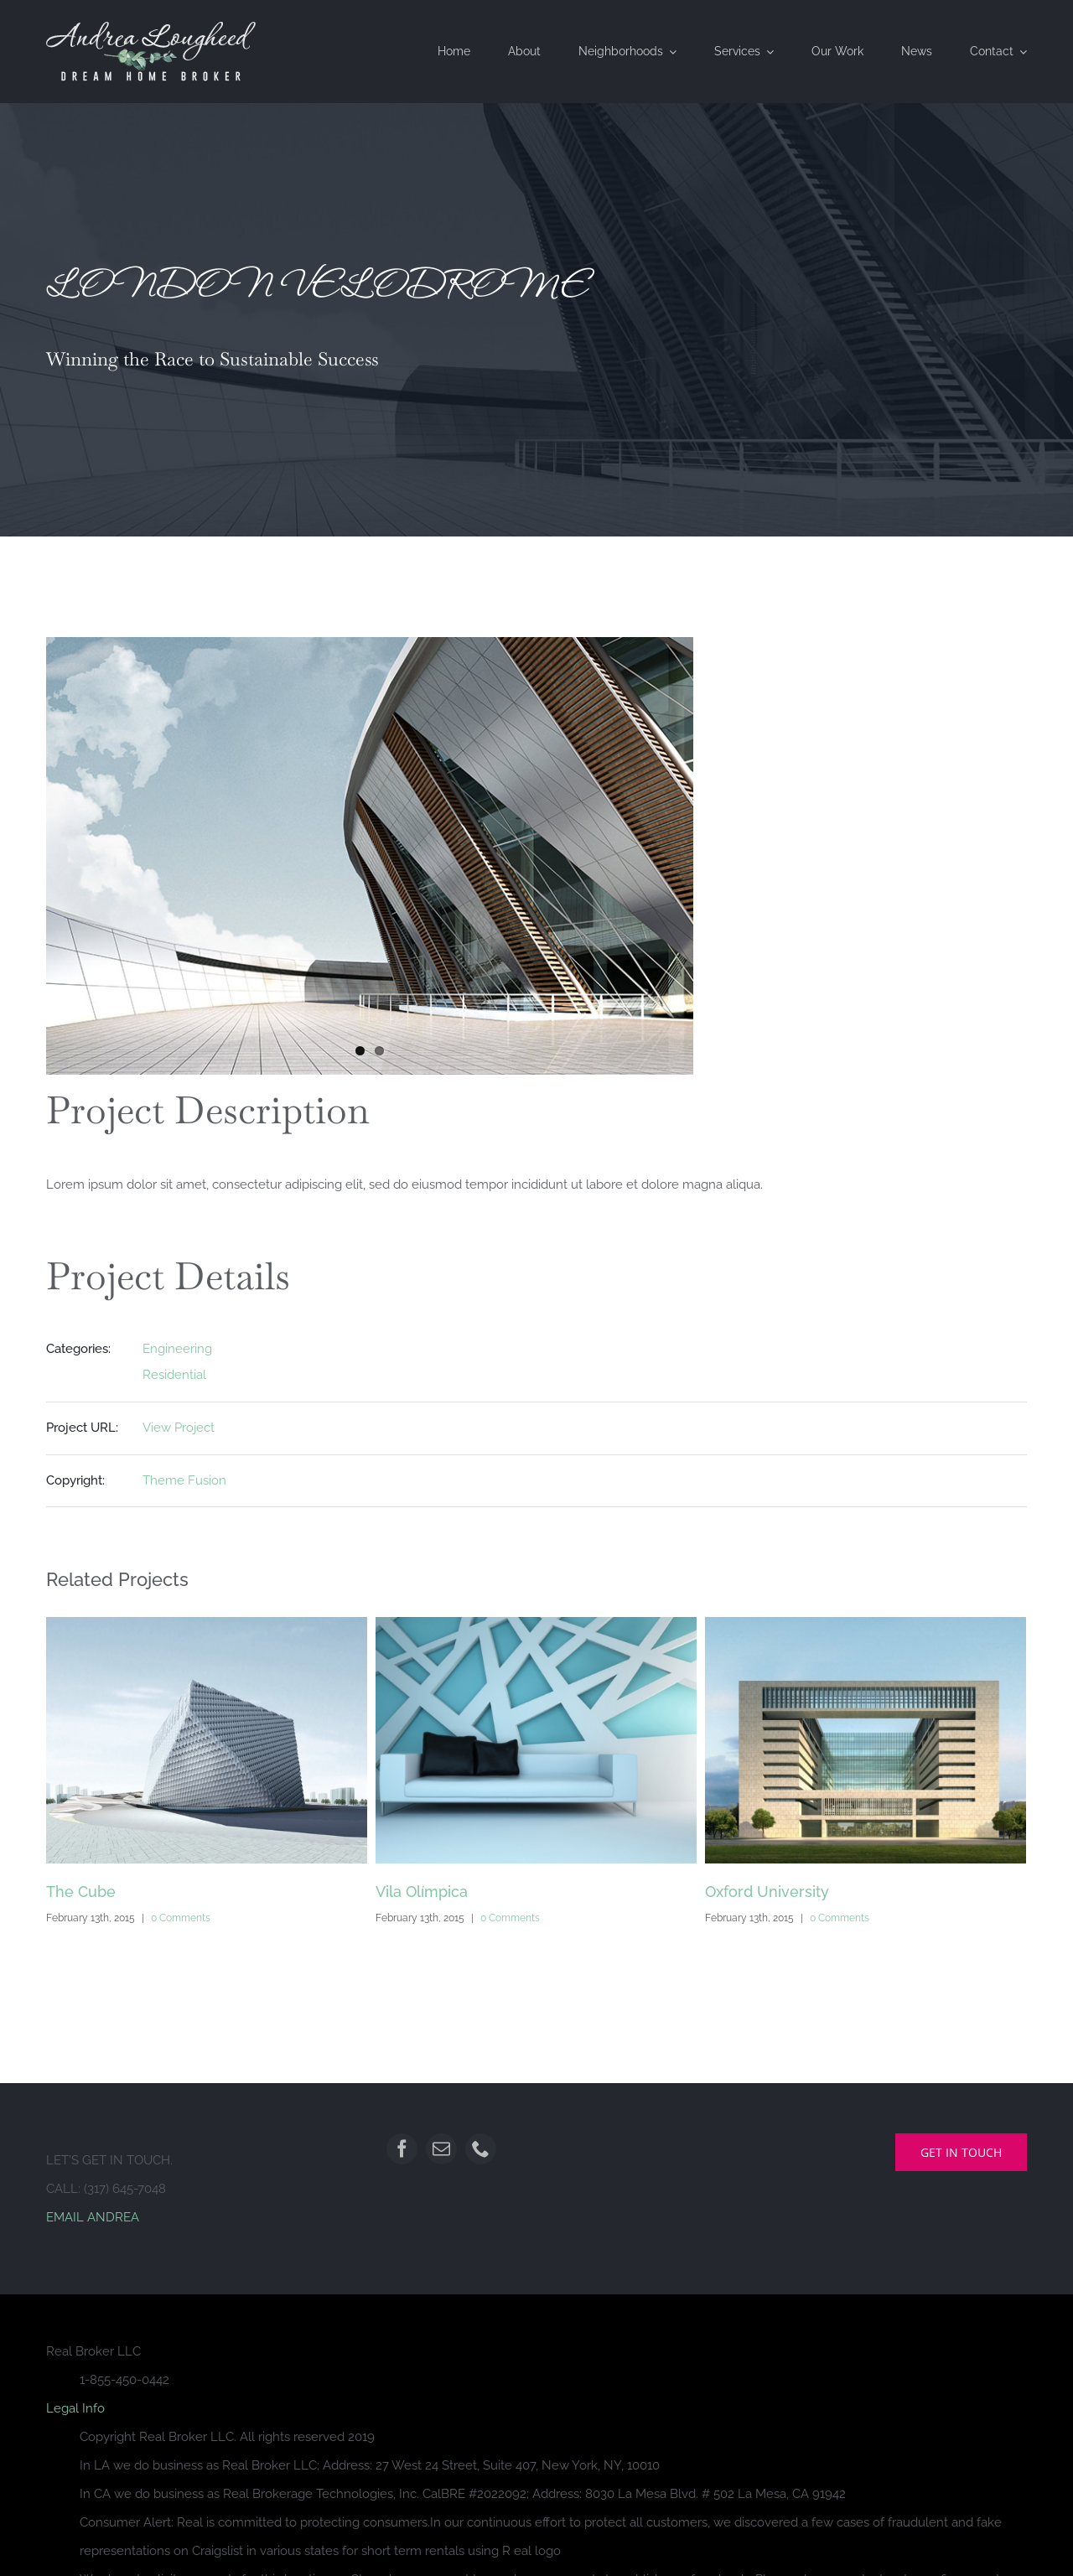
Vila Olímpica (422, 1891)
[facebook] (401, 2148)
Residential (174, 1374)
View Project (179, 1427)
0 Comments (180, 1918)
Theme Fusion (184, 1480)
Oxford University (767, 1891)
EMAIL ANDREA (92, 2217)
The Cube (81, 1891)
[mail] (441, 2148)
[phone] (480, 2148)
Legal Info (75, 2408)
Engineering (177, 1348)
